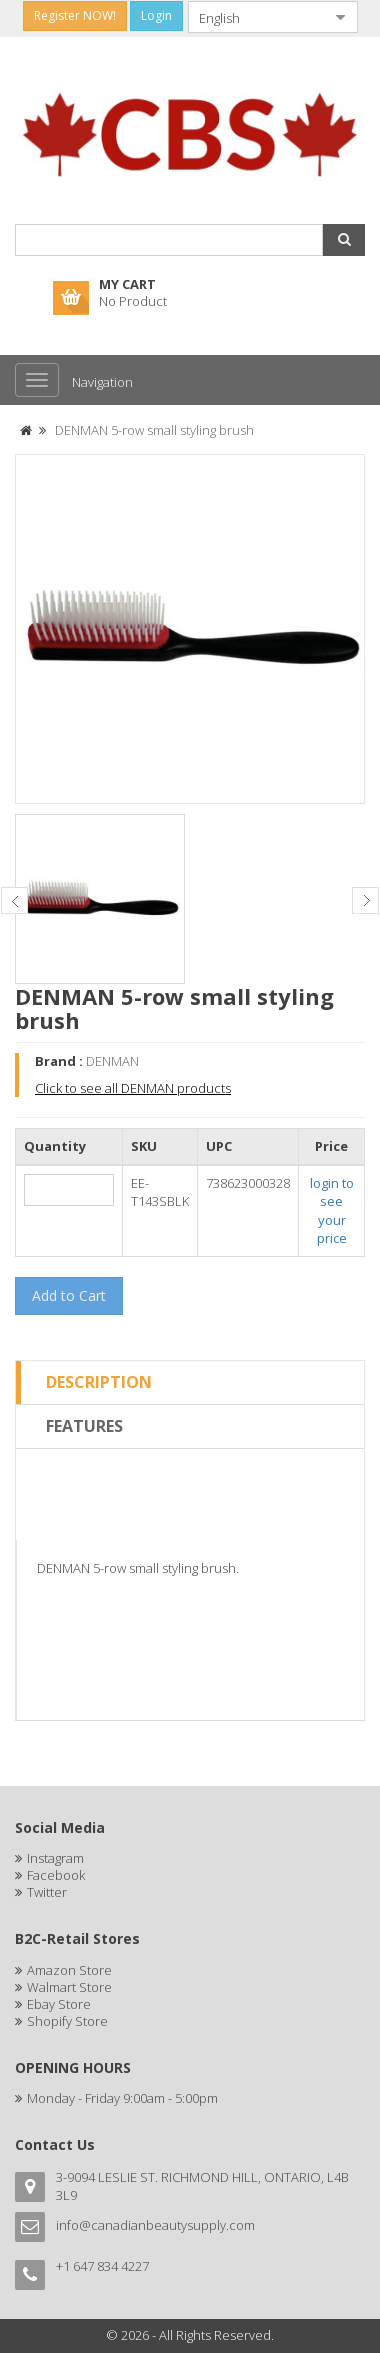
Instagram (55, 1858)
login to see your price (332, 1211)
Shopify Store (67, 2021)
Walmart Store (69, 1987)
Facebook (56, 1875)
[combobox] (257, 17)
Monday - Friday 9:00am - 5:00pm (122, 2098)
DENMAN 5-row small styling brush (154, 430)
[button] (344, 240)
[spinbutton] (69, 1190)
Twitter (47, 1892)
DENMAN (112, 1061)
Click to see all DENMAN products (133, 1088)
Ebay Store (59, 2004)
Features (84, 1426)
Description (99, 1382)
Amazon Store (69, 1970)
